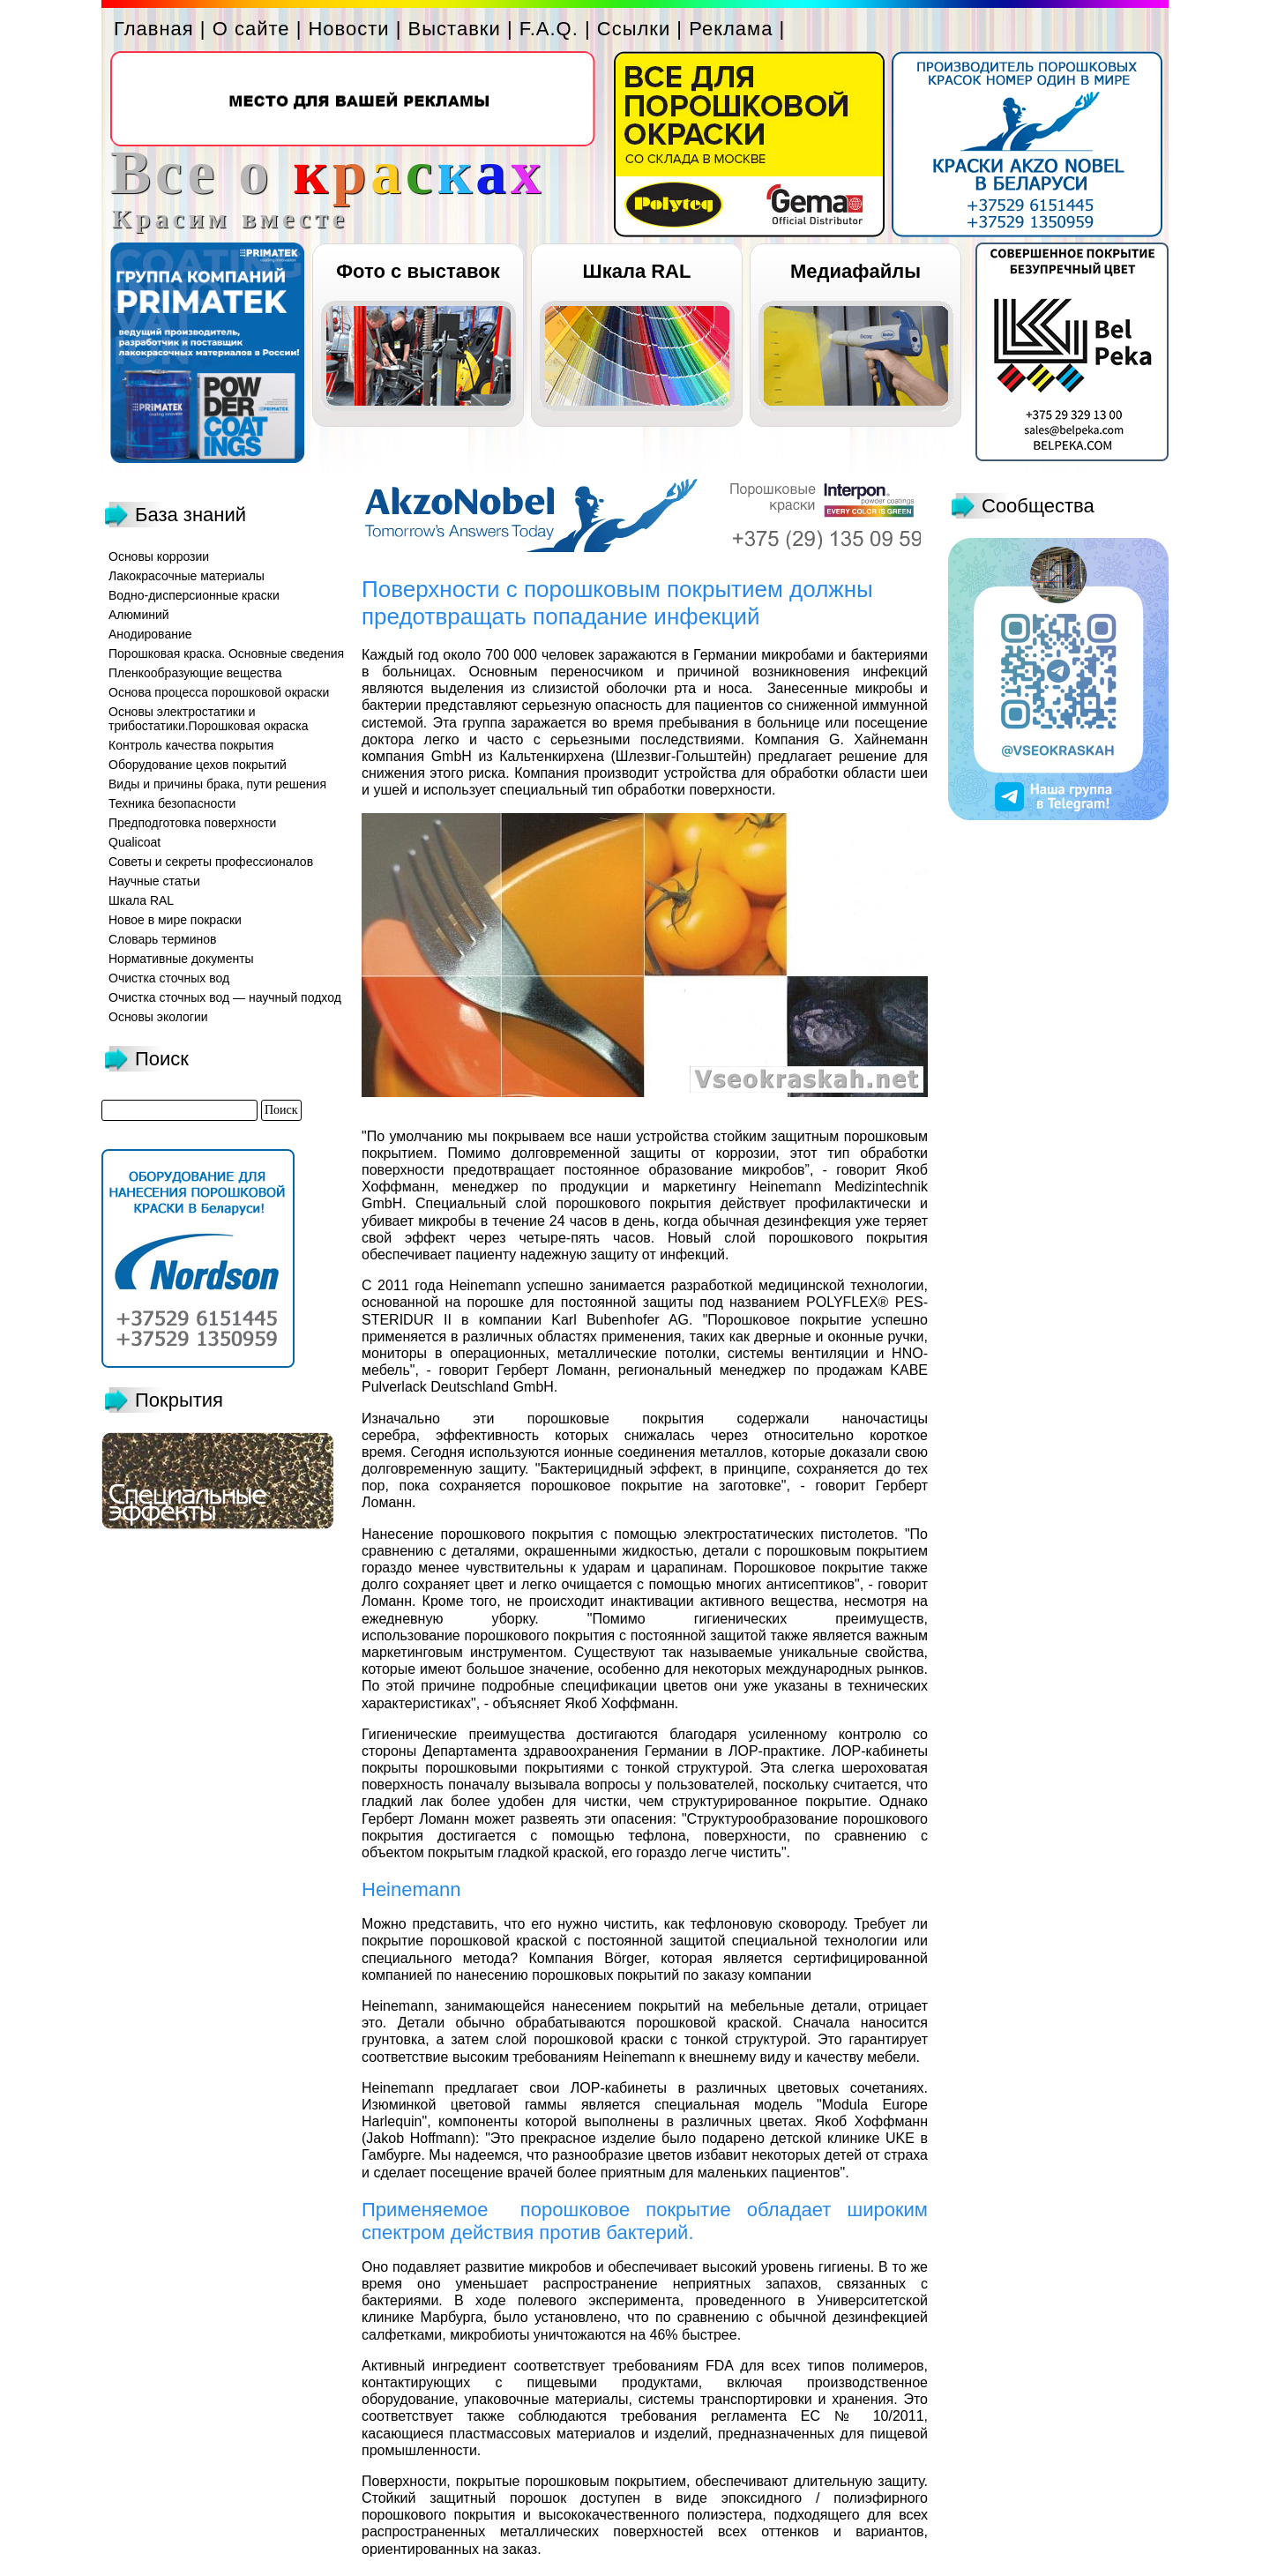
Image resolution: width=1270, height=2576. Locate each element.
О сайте (251, 29)
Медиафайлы (855, 271)
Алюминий (138, 615)
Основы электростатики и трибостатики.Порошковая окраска (208, 719)
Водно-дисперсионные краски (194, 595)
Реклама (731, 29)
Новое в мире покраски (175, 920)
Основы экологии (158, 1017)
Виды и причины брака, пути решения (217, 784)
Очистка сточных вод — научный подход (224, 997)
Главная (154, 29)
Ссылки (633, 29)
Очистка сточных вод (168, 978)
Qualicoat (134, 842)
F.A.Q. (549, 29)
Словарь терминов (162, 939)
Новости (348, 29)
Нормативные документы (181, 959)
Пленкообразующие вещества (195, 673)
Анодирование (150, 634)
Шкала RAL (637, 271)
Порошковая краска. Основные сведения (226, 653)
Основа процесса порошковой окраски (218, 692)
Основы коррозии (158, 556)
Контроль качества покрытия (190, 745)
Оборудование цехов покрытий (197, 765)
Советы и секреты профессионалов (210, 862)
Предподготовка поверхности (192, 823)
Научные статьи (154, 881)
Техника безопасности (171, 803)
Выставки (454, 29)
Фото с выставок (417, 271)
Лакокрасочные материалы (186, 576)
